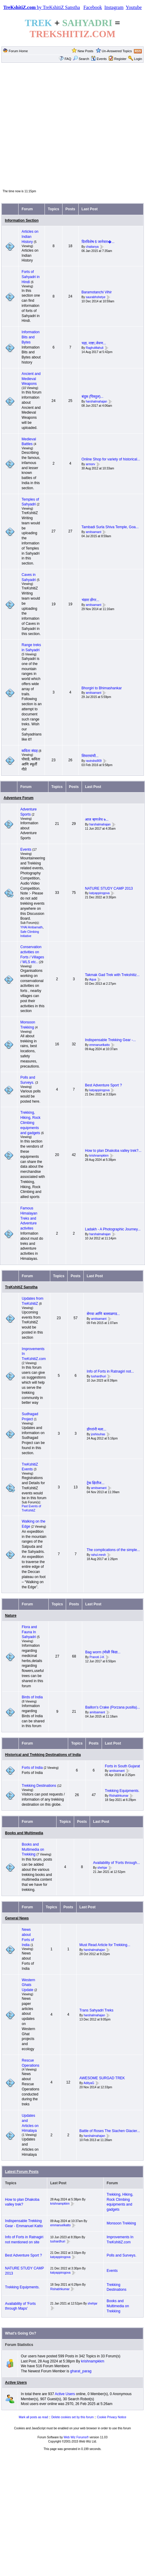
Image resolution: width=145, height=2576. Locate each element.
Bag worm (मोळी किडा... (102, 1652)
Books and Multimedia (24, 1833)
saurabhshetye (96, 297)
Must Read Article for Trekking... (105, 1945)
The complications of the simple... (113, 1550)
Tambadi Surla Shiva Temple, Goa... (110, 527)
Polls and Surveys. (121, 2255)
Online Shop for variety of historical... (111, 459)
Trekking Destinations (39, 1786)
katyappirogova (99, 893)
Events (99, 59)
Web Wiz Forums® (76, 2437)
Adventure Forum (18, 798)
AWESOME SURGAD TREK (102, 2078)
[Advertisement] (72, 125)
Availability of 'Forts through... (116, 1863)
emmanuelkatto (99, 1045)
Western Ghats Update (28, 1985)
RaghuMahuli (94, 348)
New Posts (86, 51)
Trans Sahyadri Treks (97, 2010)
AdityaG (88, 2083)
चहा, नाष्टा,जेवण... (94, 343)
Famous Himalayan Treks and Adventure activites (28, 1218)
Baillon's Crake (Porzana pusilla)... (112, 1707)
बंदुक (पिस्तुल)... (92, 396)
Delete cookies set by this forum (72, 2417)
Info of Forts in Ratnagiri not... (110, 1371)
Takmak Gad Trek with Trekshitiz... (112, 975)
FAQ (68, 59)
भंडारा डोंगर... (90, 600)
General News (17, 1918)
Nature (10, 1615)
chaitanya (92, 246)
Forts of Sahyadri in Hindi (30, 277)
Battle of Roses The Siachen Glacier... (110, 2131)
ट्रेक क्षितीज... (95, 1483)
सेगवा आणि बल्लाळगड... (103, 1314)
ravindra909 (94, 760)
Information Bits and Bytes (30, 337)
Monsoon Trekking (121, 2223)
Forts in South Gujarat (122, 1766)
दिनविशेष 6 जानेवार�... (98, 242)
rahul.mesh (98, 1554)
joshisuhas (98, 1434)
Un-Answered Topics (117, 51)
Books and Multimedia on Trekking (33, 1849)
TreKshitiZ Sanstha (21, 1287)
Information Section (22, 220)
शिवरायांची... (90, 756)
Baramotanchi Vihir (97, 292)
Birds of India (32, 1697)
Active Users (16, 2382)
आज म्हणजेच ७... (97, 819)
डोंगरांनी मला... (96, 1429)
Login (138, 59)
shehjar (102, 1867)
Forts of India (32, 1768)
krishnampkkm (99, 1155)
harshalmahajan (96, 401)
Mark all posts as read (33, 2417)
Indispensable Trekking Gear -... (110, 1040)
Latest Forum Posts (22, 2172)
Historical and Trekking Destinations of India (43, 1755)
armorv (90, 464)
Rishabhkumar (118, 1795)
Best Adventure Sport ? (103, 1085)
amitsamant (93, 532)
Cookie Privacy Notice (111, 2417)
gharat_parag (80, 2371)
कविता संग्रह (29, 751)
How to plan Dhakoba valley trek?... (113, 1151)
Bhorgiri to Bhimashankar (102, 688)
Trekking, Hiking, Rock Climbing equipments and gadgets (30, 1122)
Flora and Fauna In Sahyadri (29, 1632)
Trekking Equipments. (122, 1791)
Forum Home (18, 51)
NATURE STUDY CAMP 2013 (109, 888)
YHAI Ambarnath (31, 927)
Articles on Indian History (30, 236)
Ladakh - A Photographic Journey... (113, 1229)
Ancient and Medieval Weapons (31, 379)
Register (120, 59)
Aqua (92, 979)
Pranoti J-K (97, 1657)
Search (81, 59)
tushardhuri (98, 1376)
